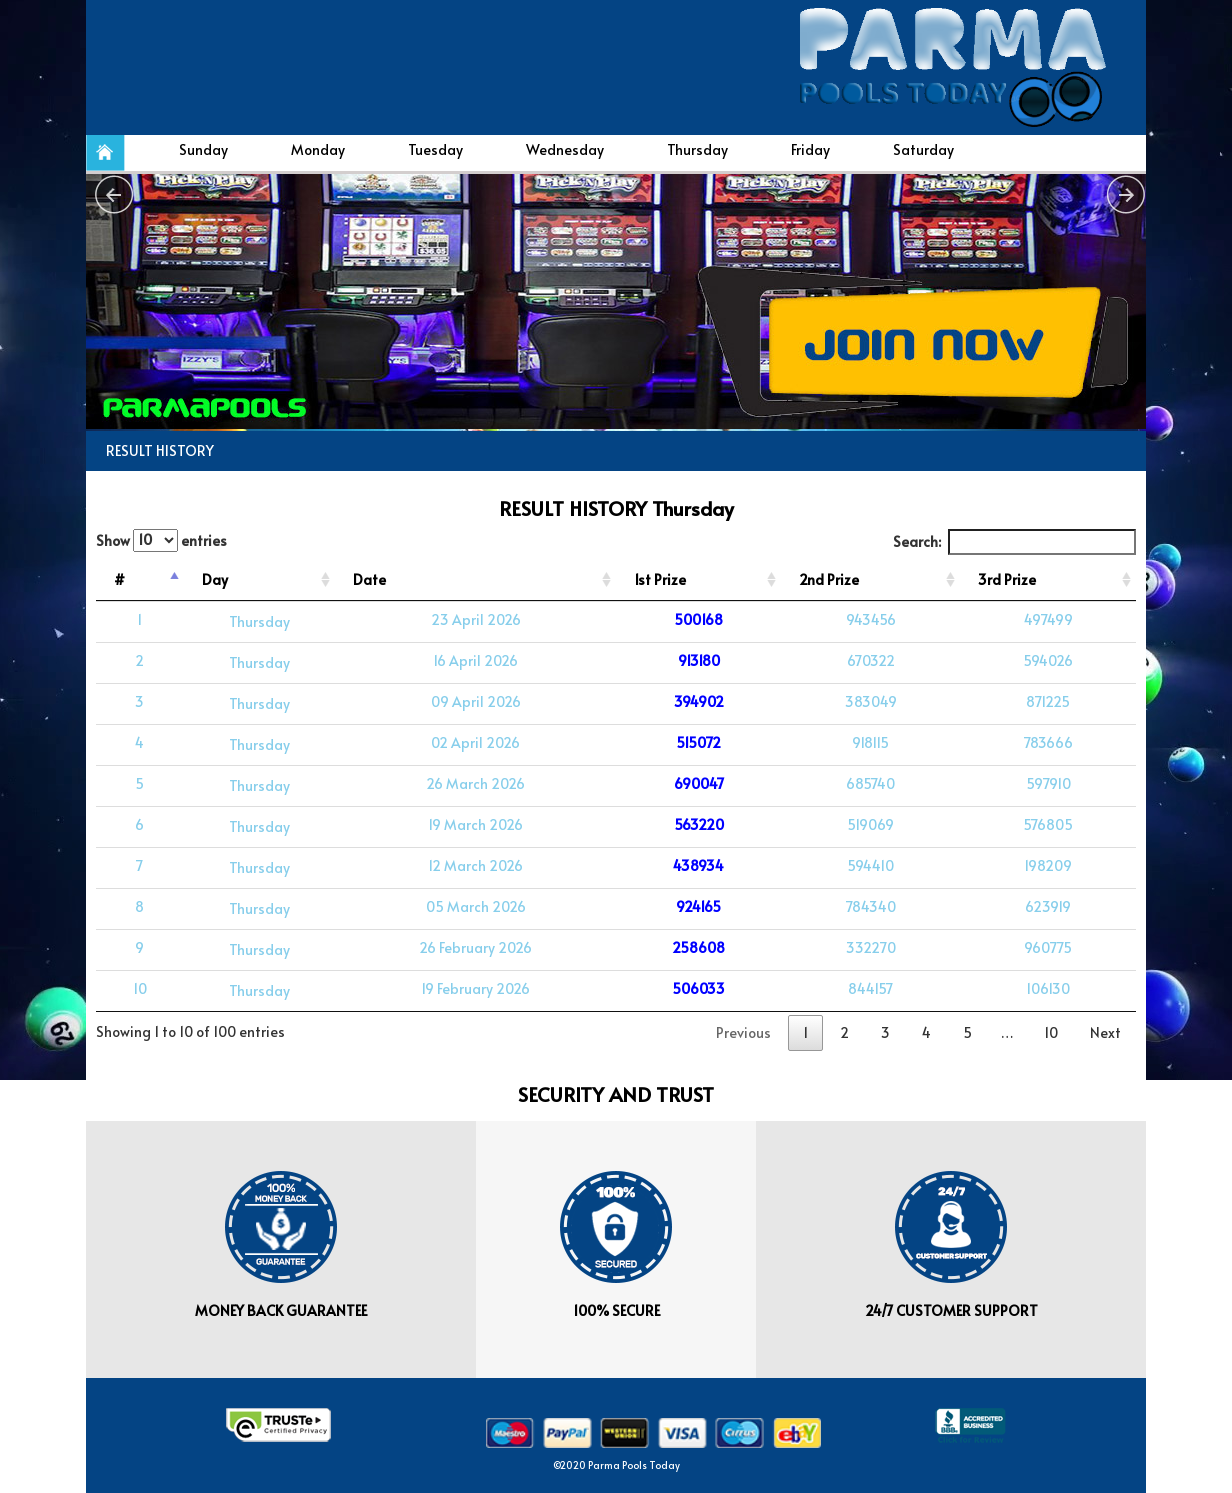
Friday (810, 149)
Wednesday (565, 149)
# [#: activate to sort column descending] (119, 579)
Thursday (697, 149)
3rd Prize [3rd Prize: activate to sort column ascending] (1007, 579)
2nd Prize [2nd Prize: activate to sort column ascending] (829, 579)
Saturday (923, 149)
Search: (1014, 542)
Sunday (203, 149)
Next (1105, 1032)
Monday (318, 149)
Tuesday (435, 149)
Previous (743, 1032)
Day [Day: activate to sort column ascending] (215, 579)
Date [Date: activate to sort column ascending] (369, 579)
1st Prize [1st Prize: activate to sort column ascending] (660, 579)
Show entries (161, 540)
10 (1051, 1032)
